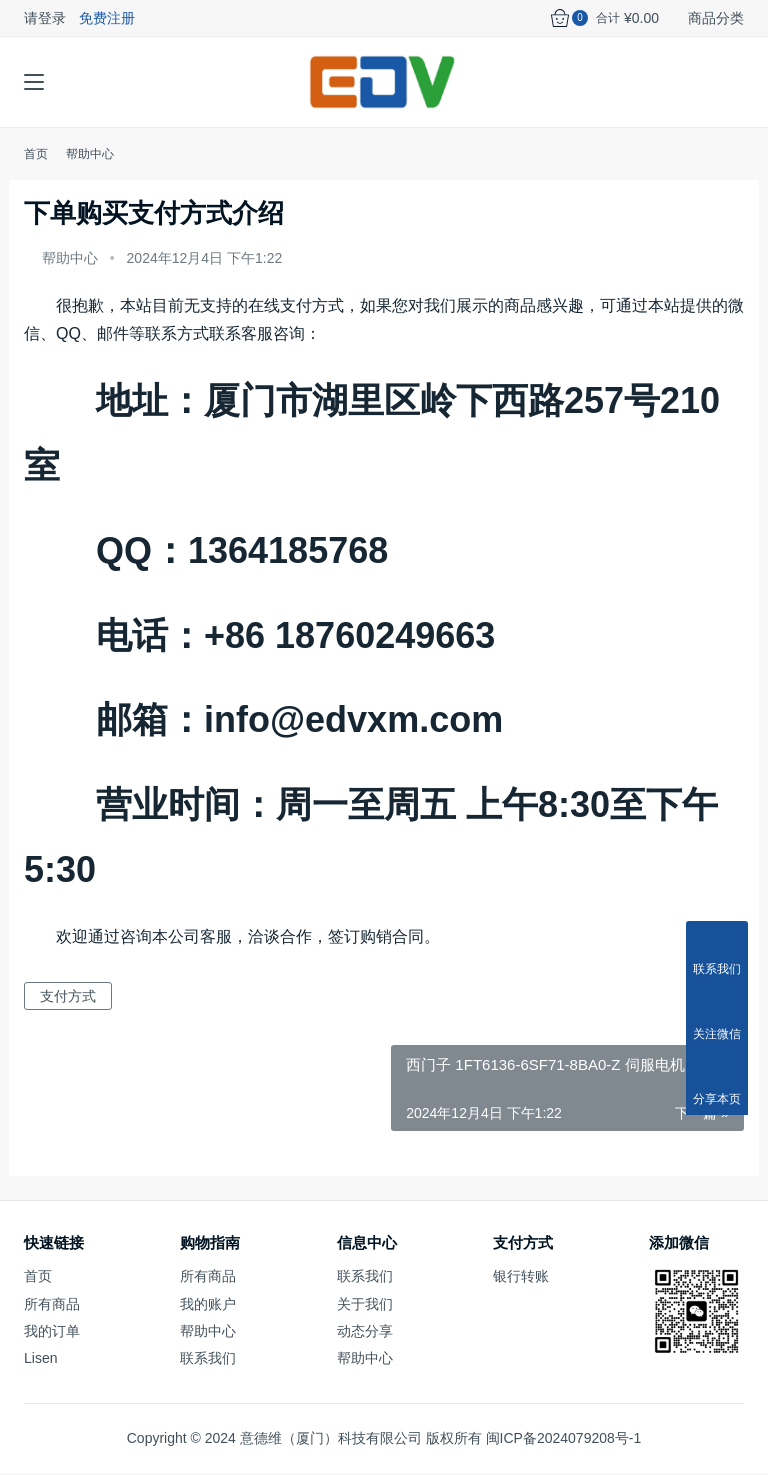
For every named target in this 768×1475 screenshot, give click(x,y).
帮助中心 (70, 260)
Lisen (40, 1360)
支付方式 (68, 998)
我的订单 (52, 1333)
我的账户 (208, 1306)
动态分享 (365, 1333)
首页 (36, 156)
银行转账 (521, 1278)
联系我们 (208, 1360)
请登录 (45, 18)
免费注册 (107, 18)
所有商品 (52, 1306)
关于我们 (365, 1306)
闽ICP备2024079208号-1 (564, 1440)
